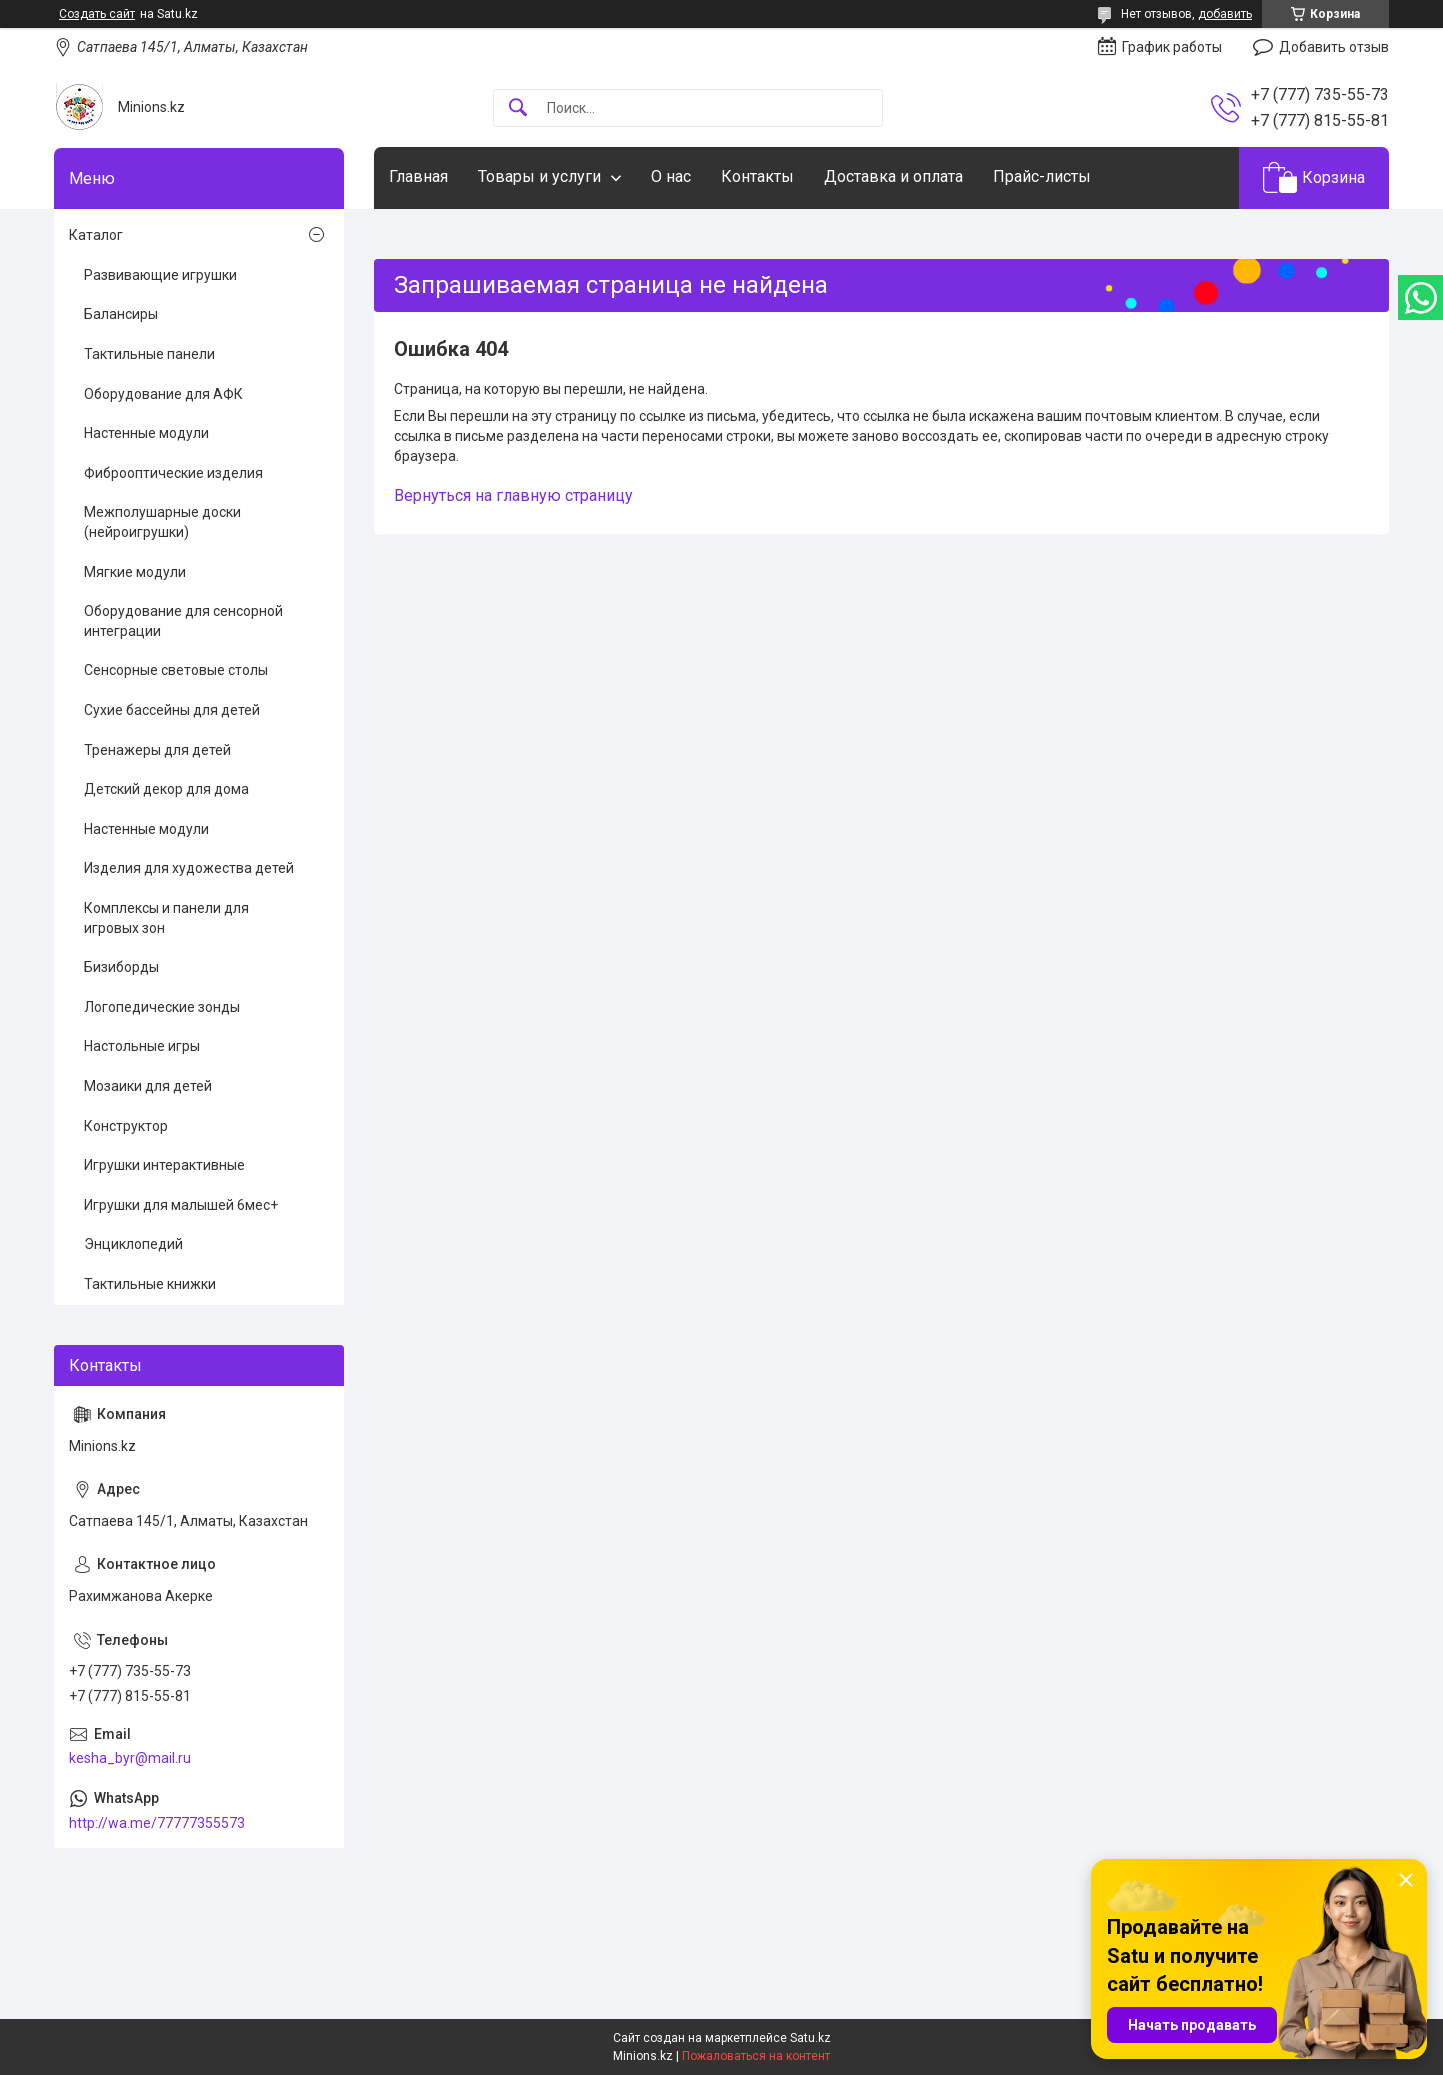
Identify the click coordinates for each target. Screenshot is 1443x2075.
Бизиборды (121, 967)
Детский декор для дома (166, 789)
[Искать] (518, 108)
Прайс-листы (1042, 176)
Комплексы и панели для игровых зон (166, 918)
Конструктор (126, 1126)
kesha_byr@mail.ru (130, 1758)
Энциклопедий (133, 1244)
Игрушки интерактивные (164, 1165)
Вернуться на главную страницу (513, 495)
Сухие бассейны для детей (172, 710)
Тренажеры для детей (157, 750)
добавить (1225, 14)
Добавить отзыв (1334, 47)
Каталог (96, 235)
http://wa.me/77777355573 (157, 1823)
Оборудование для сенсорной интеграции (183, 621)
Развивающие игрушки (160, 275)
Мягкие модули (135, 572)
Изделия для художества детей (189, 868)
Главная (418, 176)
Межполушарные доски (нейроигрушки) (162, 522)
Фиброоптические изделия (173, 473)
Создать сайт (97, 14)
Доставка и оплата (893, 176)
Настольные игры (142, 1046)
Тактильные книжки (150, 1284)
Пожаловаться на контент (756, 2056)
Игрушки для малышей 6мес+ (181, 1205)
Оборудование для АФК (163, 394)
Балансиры (121, 314)
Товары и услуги (539, 176)
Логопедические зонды (162, 1007)
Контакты (757, 176)
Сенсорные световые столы (176, 670)
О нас (671, 176)
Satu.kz (810, 2038)
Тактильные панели (149, 354)
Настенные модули (146, 433)
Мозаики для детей (148, 1086)
